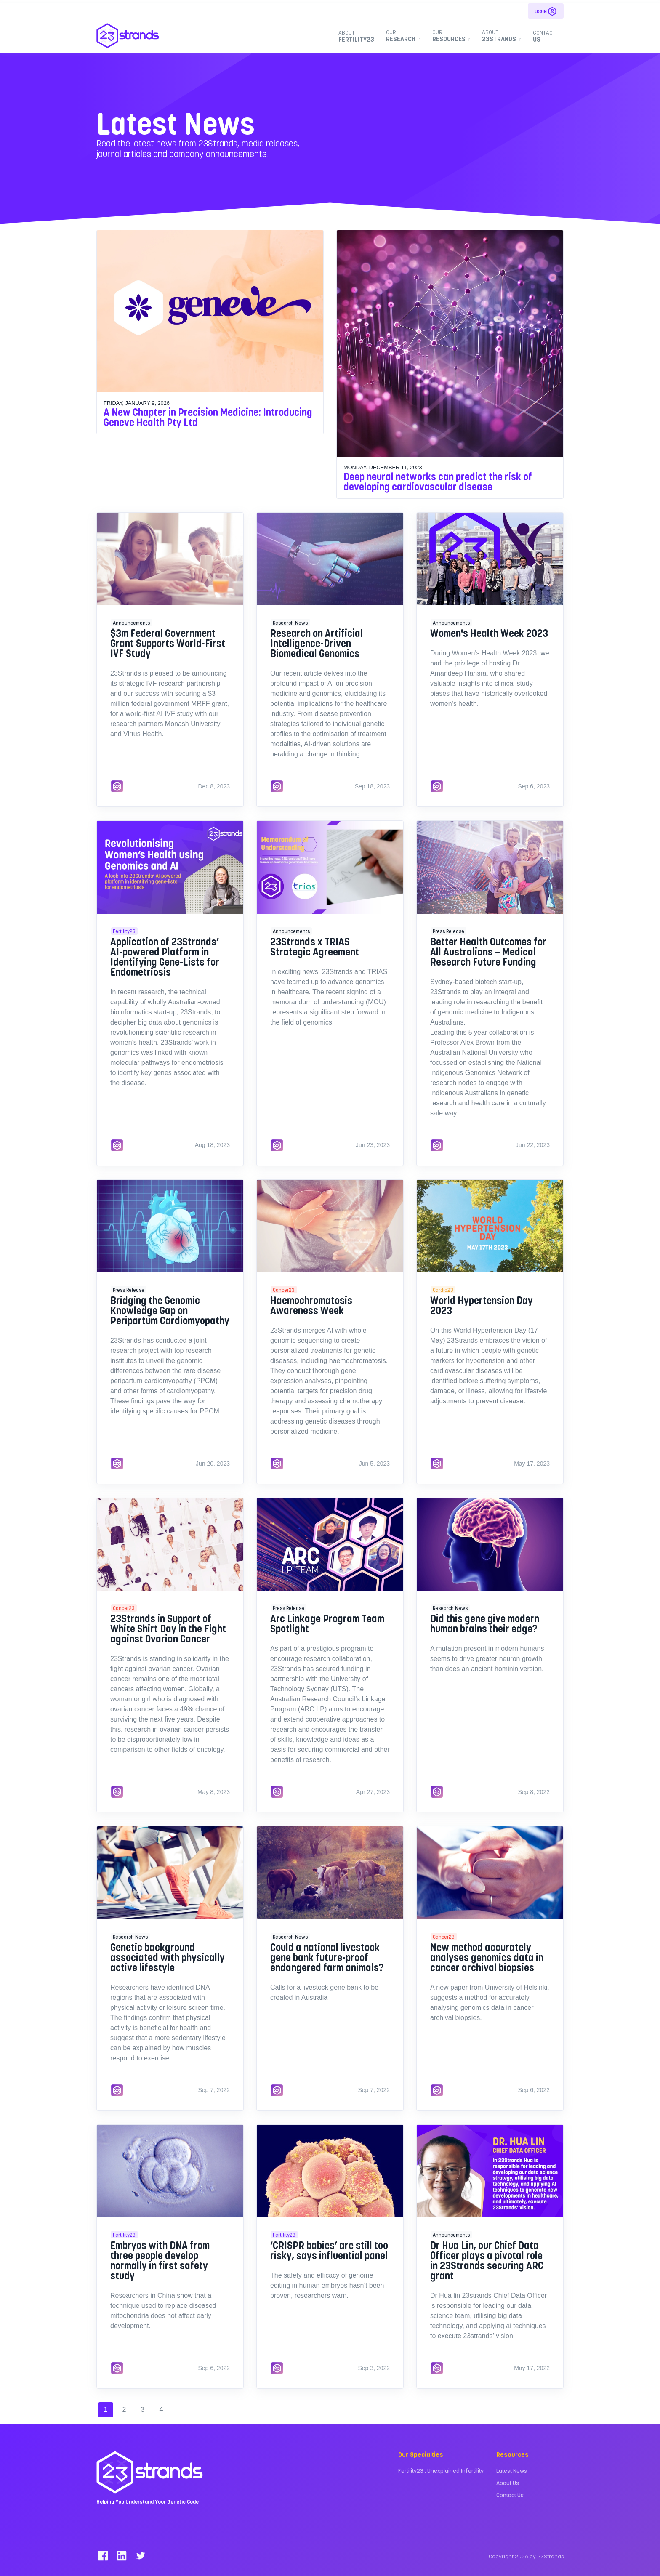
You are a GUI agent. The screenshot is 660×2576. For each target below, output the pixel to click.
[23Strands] (128, 35)
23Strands (500, 36)
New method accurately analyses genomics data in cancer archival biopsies (486, 1957)
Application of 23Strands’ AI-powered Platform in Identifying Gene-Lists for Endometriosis (164, 956)
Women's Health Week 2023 (489, 633)
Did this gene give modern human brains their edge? (484, 1623)
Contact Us (510, 2495)
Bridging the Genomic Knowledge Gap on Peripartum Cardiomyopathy (169, 1310)
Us (544, 36)
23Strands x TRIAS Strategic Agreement (314, 946)
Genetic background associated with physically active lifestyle (167, 1957)
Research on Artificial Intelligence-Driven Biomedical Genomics (316, 643)
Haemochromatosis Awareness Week (311, 1305)
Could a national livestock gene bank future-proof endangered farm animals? (327, 1957)
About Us (507, 2482)
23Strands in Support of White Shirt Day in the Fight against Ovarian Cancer (168, 1628)
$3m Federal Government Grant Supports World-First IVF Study (167, 643)
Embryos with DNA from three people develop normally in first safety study (160, 2260)
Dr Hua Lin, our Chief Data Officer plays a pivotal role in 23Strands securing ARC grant (486, 2260)
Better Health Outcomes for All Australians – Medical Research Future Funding (488, 951)
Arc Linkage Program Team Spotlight (327, 1623)
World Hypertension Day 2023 (481, 1305)
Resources (450, 36)
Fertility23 (356, 36)
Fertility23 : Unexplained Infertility (441, 2470)
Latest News (511, 2470)
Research (402, 36)
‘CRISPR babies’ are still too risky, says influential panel (329, 2250)
